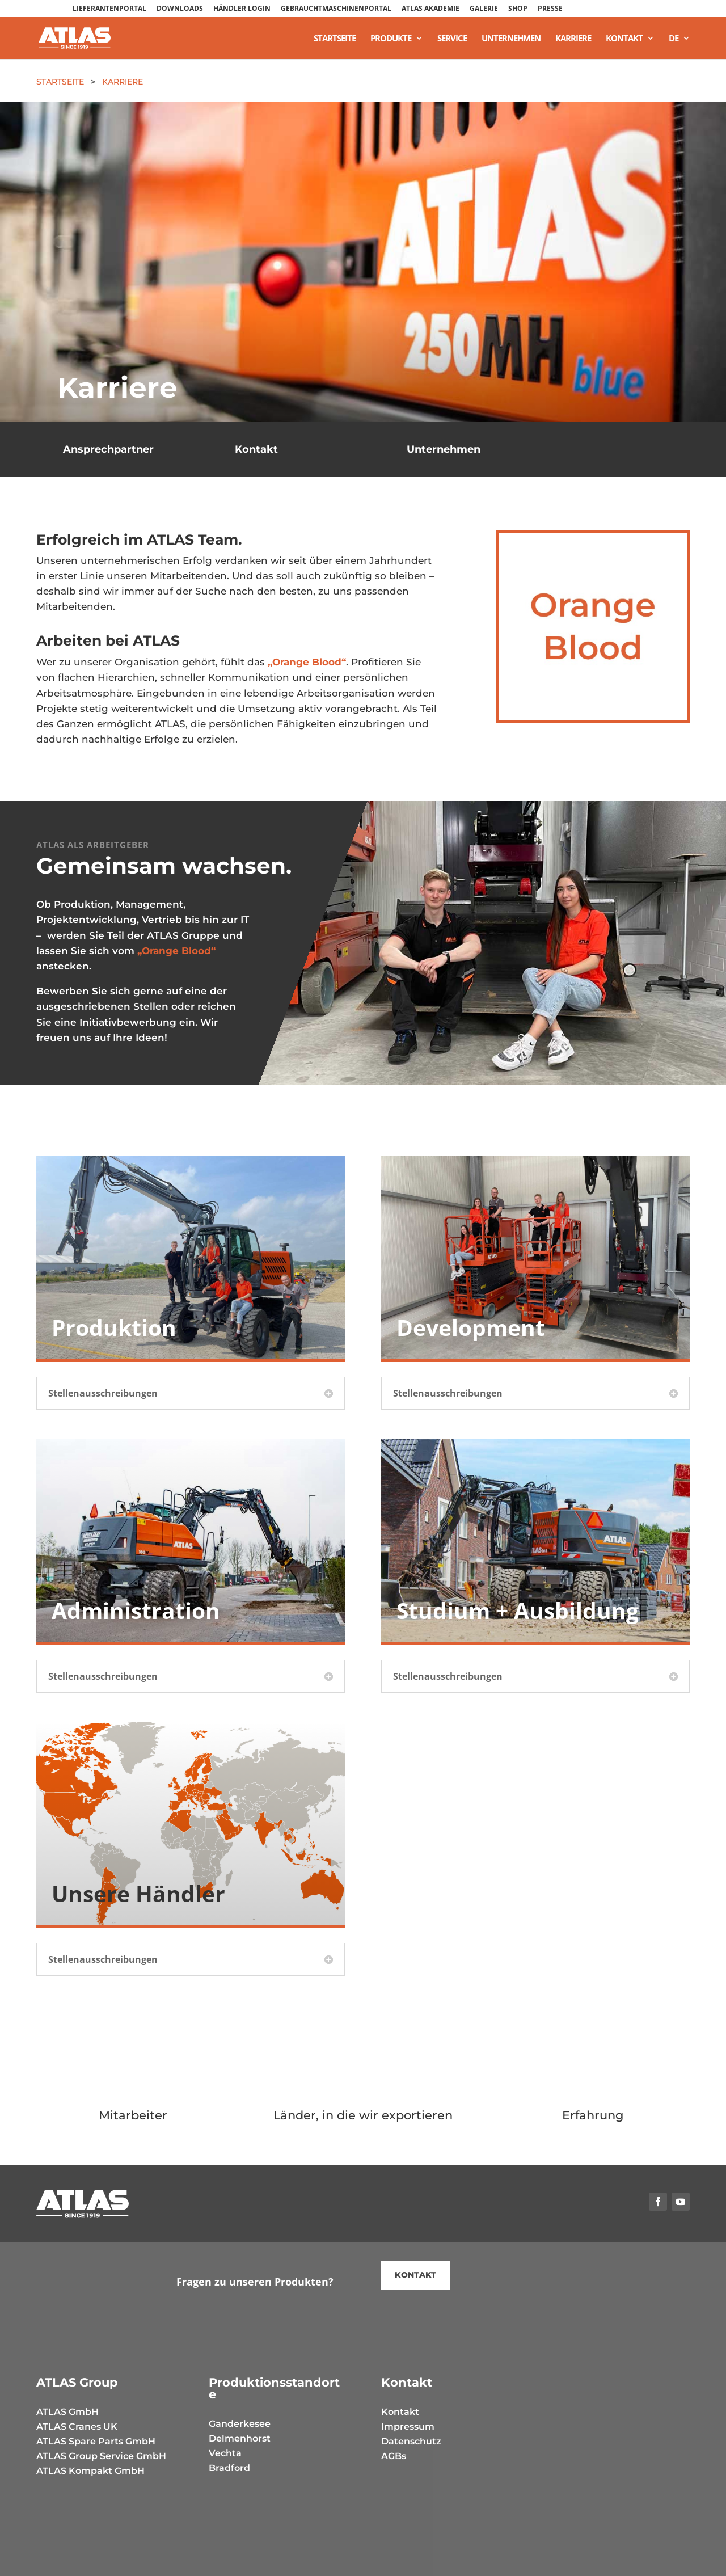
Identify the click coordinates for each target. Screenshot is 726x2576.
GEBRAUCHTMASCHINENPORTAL (336, 9)
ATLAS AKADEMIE (430, 9)
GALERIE (484, 9)
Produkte (390, 39)
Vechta (225, 2453)
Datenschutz (411, 2441)
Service (452, 39)
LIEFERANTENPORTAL (109, 9)
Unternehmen (511, 39)
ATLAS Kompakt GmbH (90, 2470)
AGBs (393, 2456)
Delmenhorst (240, 2438)
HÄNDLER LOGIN (242, 9)
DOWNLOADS (180, 9)
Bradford (229, 2468)
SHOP (517, 9)
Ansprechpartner (108, 449)
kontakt (415, 2275)
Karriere (573, 39)
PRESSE (550, 9)
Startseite (335, 39)
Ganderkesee (240, 2423)
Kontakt (624, 39)
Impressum (407, 2426)
